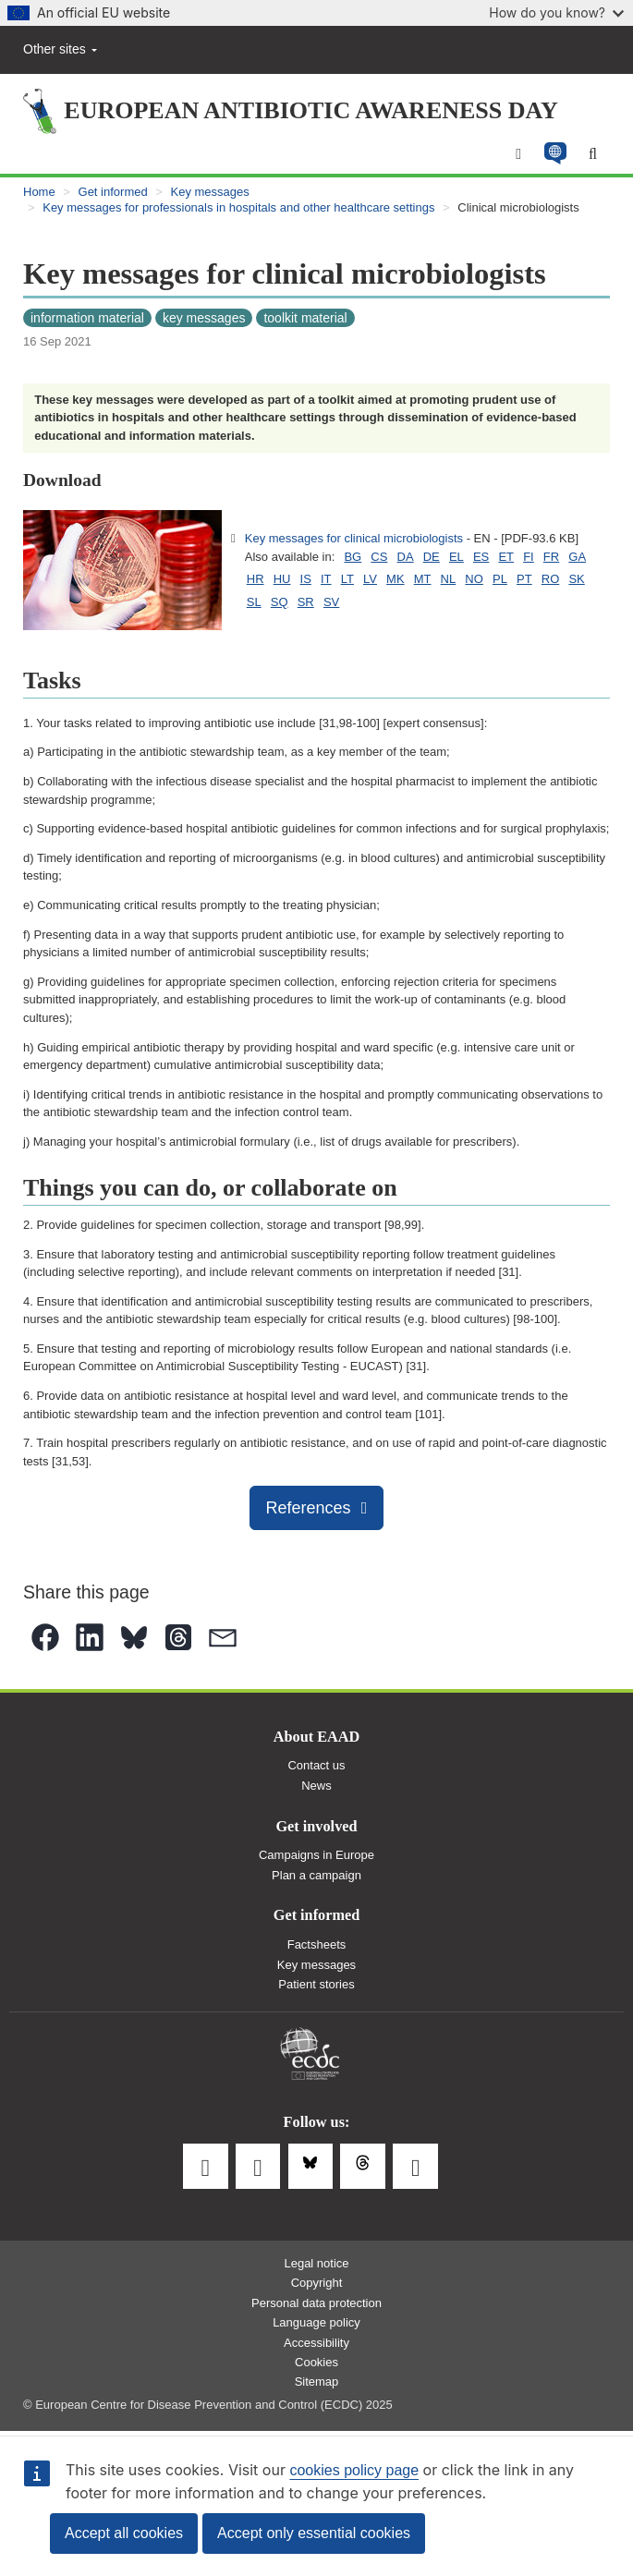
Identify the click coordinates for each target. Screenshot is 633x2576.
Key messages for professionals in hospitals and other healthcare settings (238, 207)
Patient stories (316, 1984)
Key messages (210, 192)
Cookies (316, 2362)
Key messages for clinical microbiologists (354, 538)
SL (254, 602)
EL (456, 557)
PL (500, 579)
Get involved (316, 1826)
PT (524, 579)
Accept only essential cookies (313, 2533)
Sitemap (317, 2381)
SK (576, 579)
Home (39, 192)
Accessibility (316, 2343)
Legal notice (316, 2263)
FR (551, 557)
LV (370, 579)
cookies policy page (354, 2470)
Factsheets (317, 1944)
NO (474, 579)
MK (395, 579)
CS (379, 557)
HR (255, 579)
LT (347, 579)
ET (506, 557)
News (316, 1785)
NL (448, 579)
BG (352, 557)
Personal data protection (316, 2303)
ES (481, 557)
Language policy (316, 2322)
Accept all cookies (124, 2533)
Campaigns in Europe (316, 1855)
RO (551, 579)
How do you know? (556, 12)
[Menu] (518, 154)
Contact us (316, 1765)
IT (326, 579)
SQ (279, 602)
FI (528, 557)
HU (282, 579)
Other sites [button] (60, 49)
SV (331, 602)
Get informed (113, 192)
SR (306, 602)
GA (577, 557)
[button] (555, 154)
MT (423, 579)
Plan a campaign (316, 1875)
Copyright (317, 2283)
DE (431, 557)
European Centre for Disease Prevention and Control (309, 2055)
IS (305, 579)
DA (405, 557)
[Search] (593, 154)
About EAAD (316, 1737)
